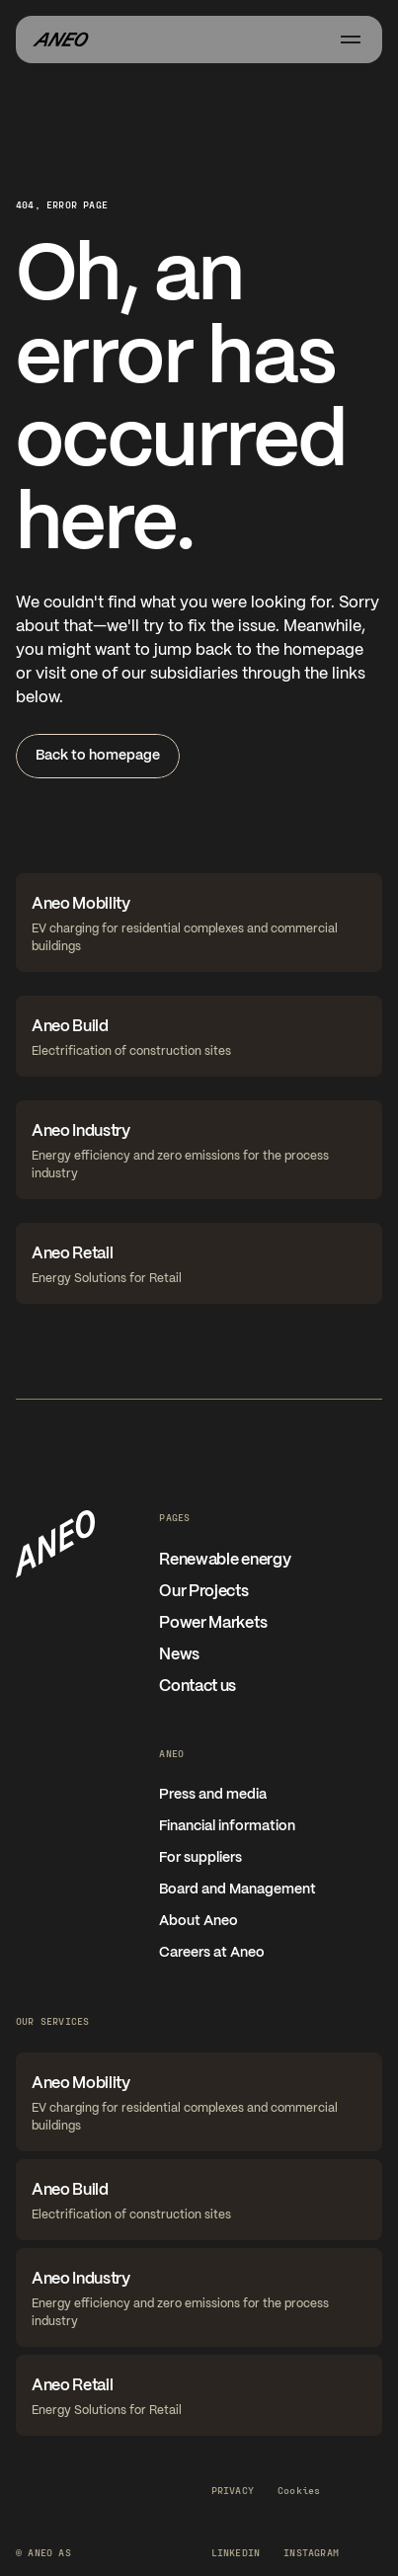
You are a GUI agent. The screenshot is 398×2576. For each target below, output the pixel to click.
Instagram (311, 2552)
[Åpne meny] (350, 39)
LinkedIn (236, 2552)
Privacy (232, 2490)
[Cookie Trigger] (299, 2490)
